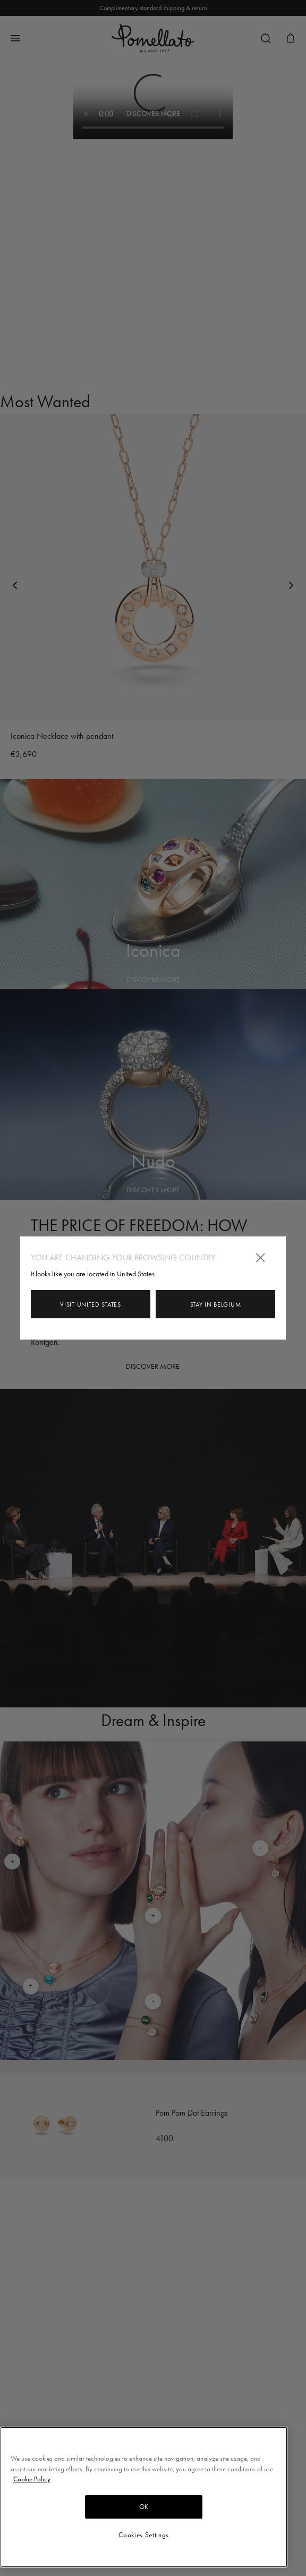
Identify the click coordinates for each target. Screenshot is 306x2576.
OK (144, 2507)
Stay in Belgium (215, 1304)
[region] (143, 2497)
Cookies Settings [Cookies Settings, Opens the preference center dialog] (143, 2535)
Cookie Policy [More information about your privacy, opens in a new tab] (31, 2479)
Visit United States (90, 1304)
